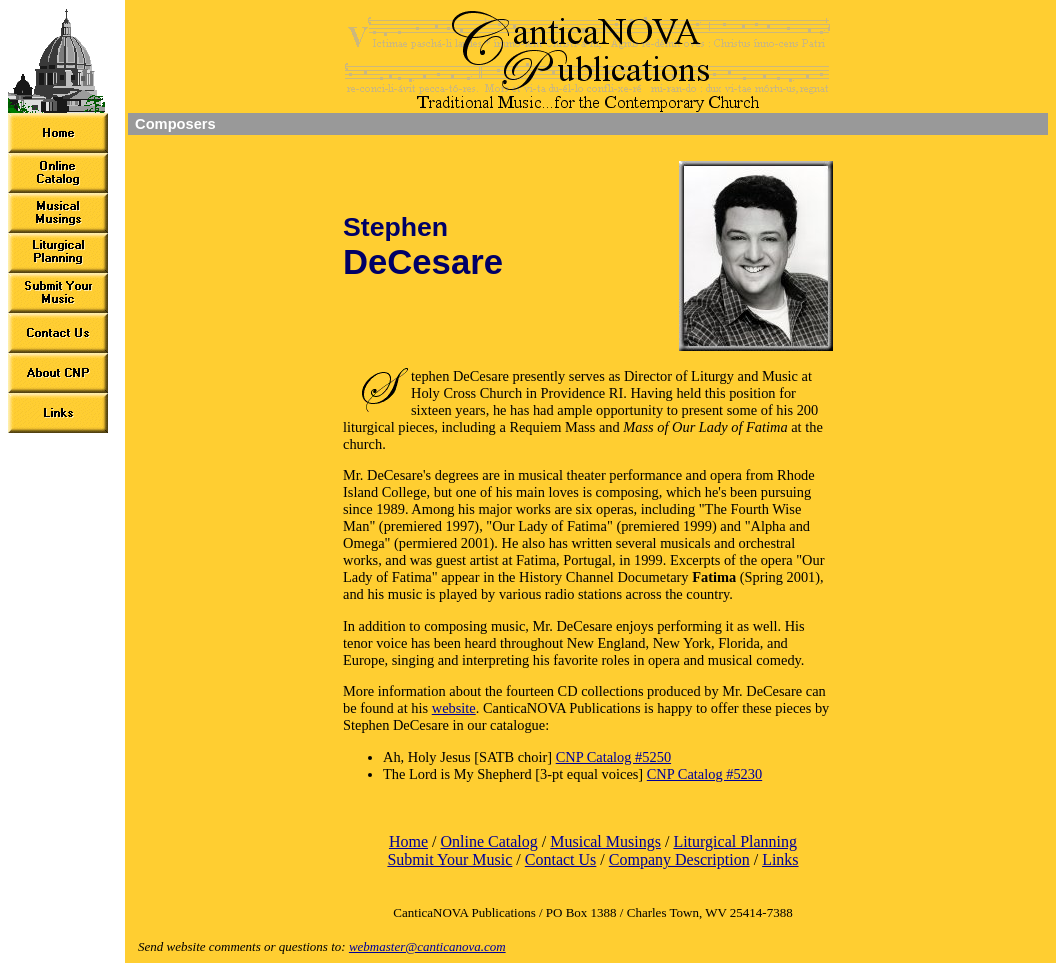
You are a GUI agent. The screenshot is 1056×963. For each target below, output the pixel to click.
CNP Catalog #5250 (613, 757)
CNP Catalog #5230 (704, 774)
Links (780, 859)
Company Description (679, 859)
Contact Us (561, 859)
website (454, 708)
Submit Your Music (449, 859)
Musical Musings (605, 841)
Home (408, 841)
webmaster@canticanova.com (427, 946)
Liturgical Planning (735, 841)
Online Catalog (488, 841)
